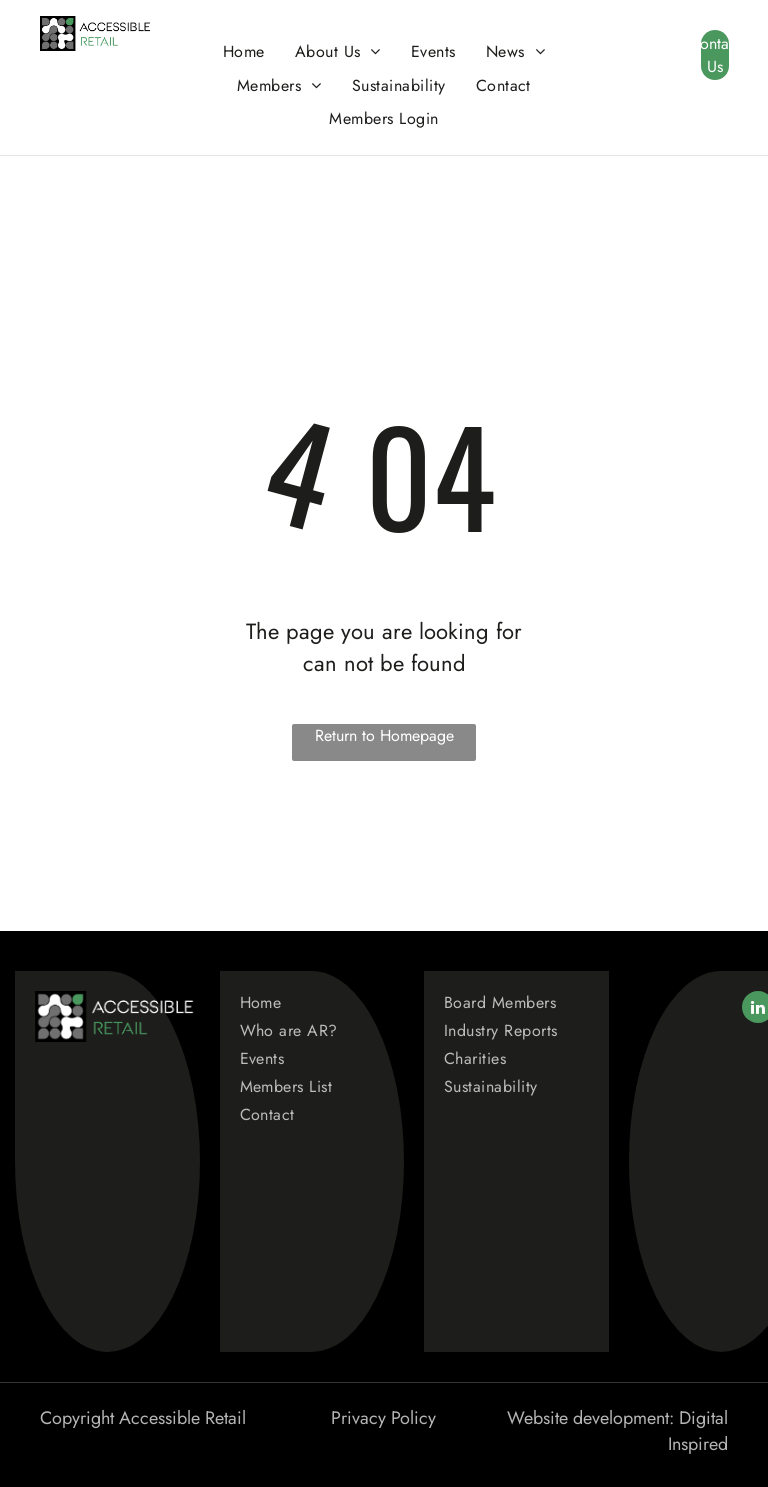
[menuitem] (244, 51)
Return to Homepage (384, 735)
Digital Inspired (698, 1431)
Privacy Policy (383, 1418)
